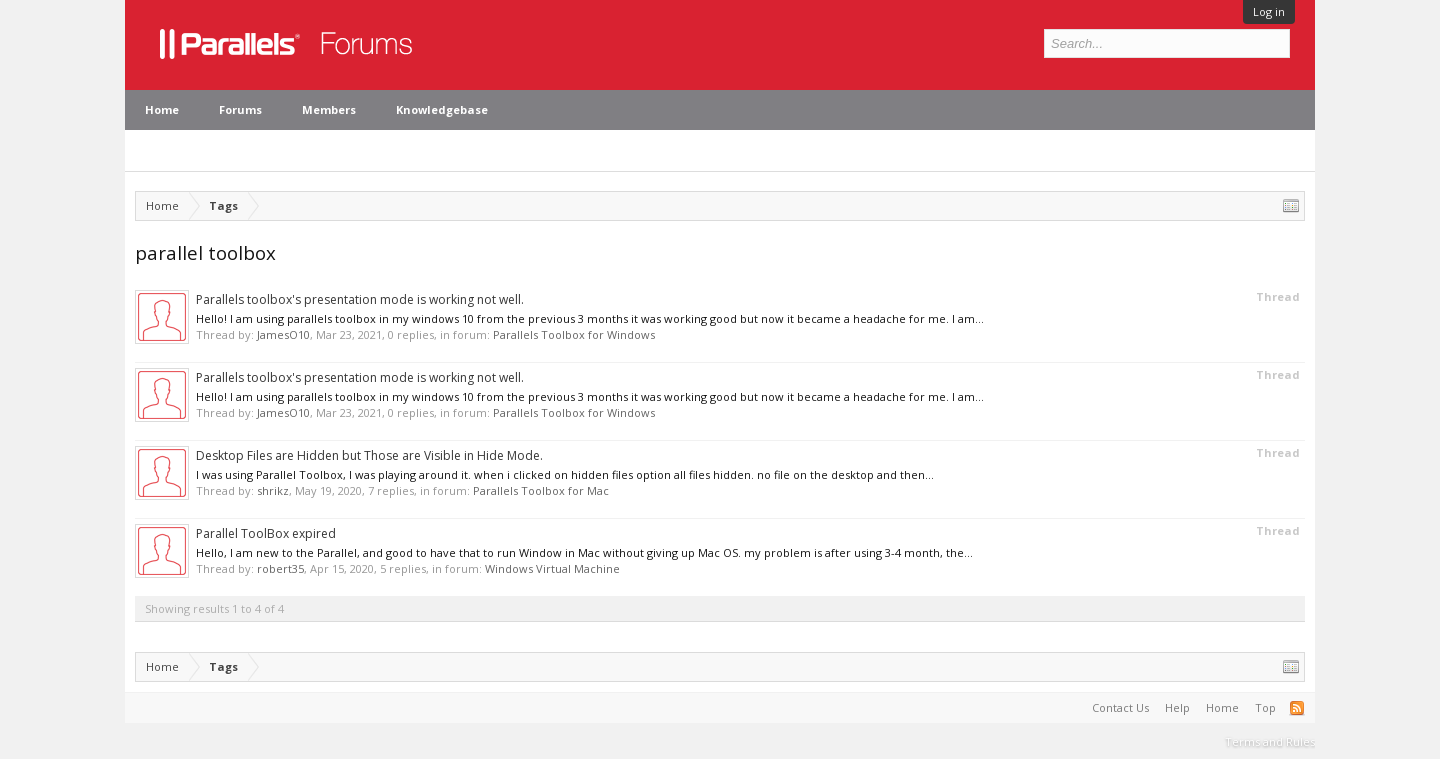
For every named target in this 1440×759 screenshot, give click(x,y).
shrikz (273, 490)
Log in (1269, 11)
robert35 (280, 568)
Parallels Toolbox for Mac (541, 490)
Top (1265, 707)
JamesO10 (283, 334)
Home (162, 109)
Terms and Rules (1270, 741)
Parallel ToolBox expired (266, 533)
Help (1177, 707)
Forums (240, 109)
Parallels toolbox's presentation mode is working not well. (360, 299)
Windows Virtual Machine (552, 568)
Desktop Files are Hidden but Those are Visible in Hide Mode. (369, 455)
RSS (1297, 708)
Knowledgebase (442, 109)
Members (329, 109)
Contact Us (1120, 707)
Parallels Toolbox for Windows (574, 334)
